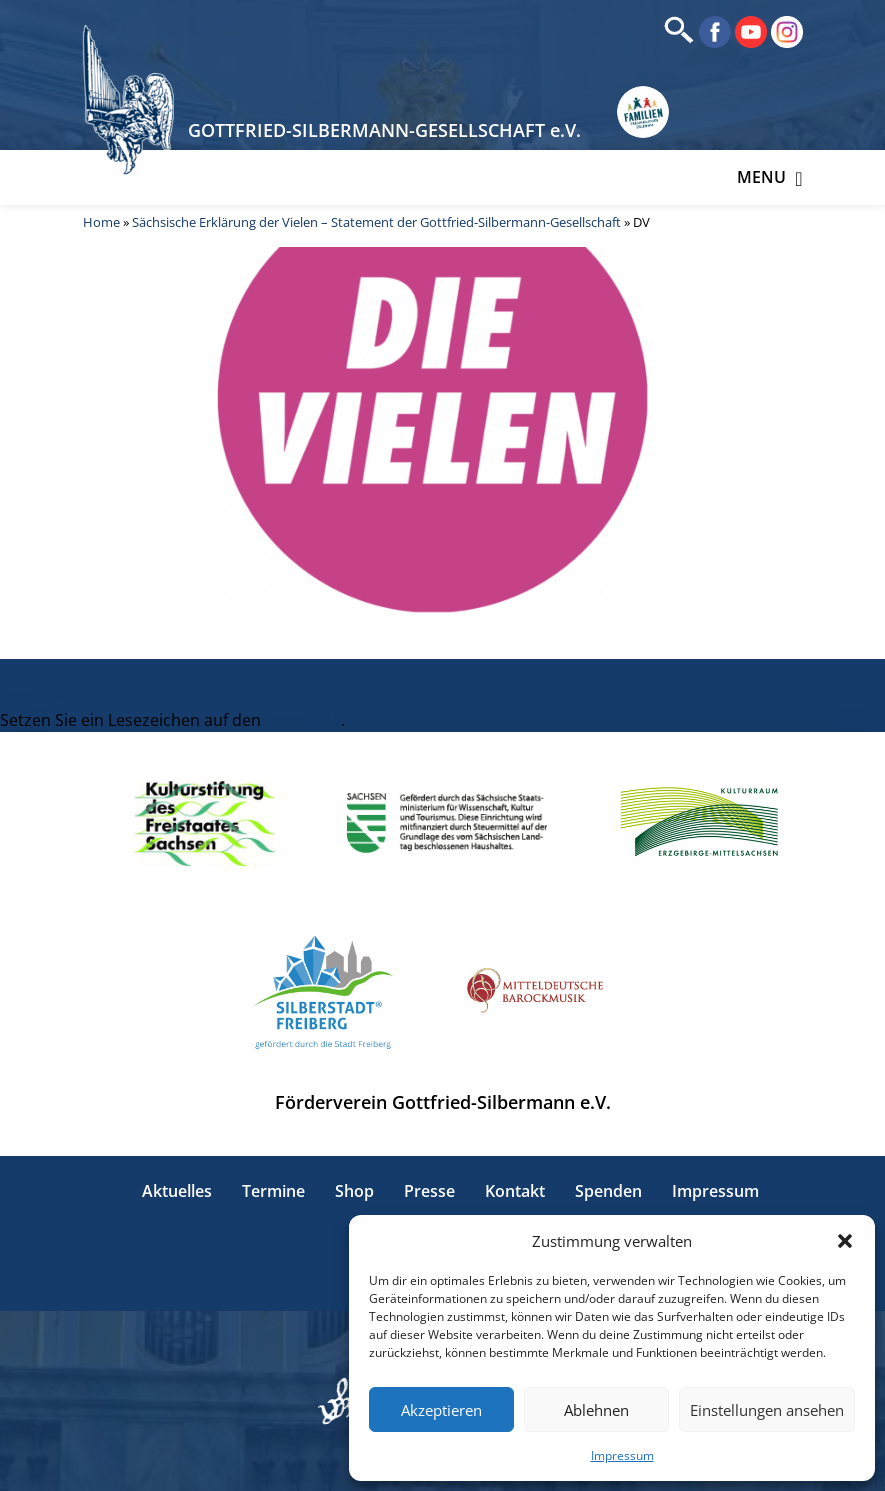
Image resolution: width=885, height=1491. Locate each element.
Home (101, 222)
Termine (273, 1191)
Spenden (608, 1191)
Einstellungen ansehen (767, 1410)
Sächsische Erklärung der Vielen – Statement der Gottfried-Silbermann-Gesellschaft (376, 222)
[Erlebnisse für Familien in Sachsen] (643, 112)
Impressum (622, 1455)
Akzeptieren (441, 1410)
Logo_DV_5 (41, 696)
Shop (354, 1191)
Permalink (303, 720)
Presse (429, 1191)
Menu (769, 177)
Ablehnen (596, 1410)
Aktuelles (177, 1191)
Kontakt (515, 1191)
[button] (845, 1241)
